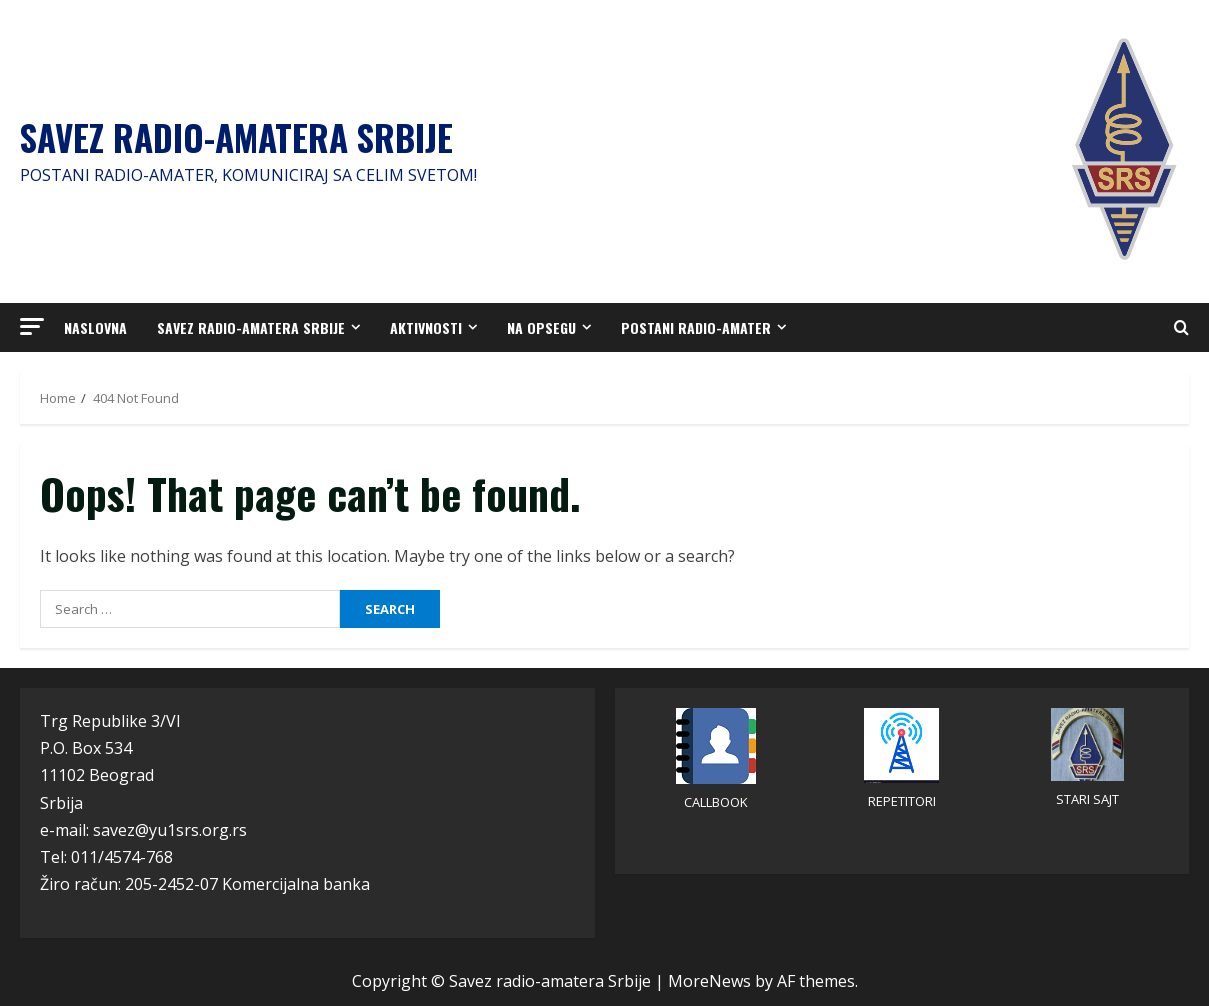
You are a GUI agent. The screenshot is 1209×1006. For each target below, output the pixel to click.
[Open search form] (1181, 327)
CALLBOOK (716, 802)
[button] (32, 326)
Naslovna (95, 327)
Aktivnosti (426, 327)
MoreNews (709, 981)
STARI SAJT (1087, 799)
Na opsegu (541, 327)
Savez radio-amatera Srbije (236, 137)
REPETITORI (902, 801)
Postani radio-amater (696, 327)
